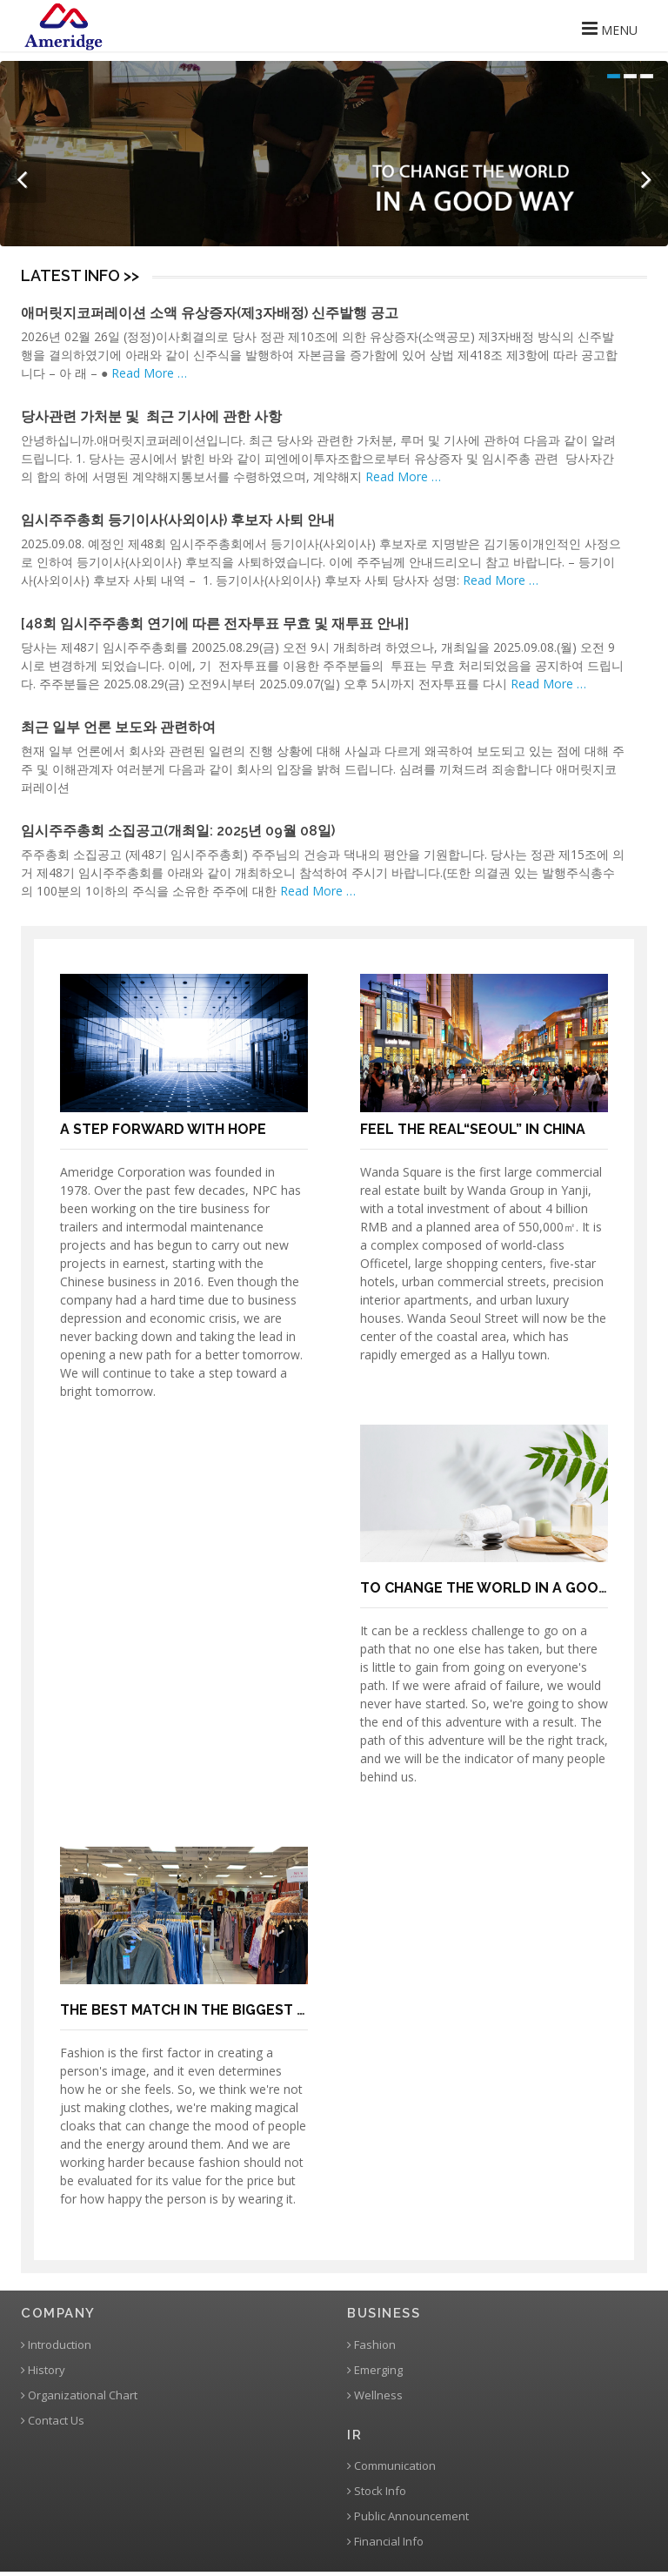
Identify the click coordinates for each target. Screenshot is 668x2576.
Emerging (375, 2370)
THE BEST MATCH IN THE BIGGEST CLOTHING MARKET (245, 2010)
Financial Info (385, 2541)
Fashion (371, 2345)
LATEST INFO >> (80, 275)
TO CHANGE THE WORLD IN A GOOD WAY (501, 1588)
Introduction (56, 2345)
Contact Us (52, 2420)
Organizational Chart (79, 2395)
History (43, 2370)
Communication (391, 2466)
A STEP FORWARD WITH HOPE (163, 1129)
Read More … (149, 373)
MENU (610, 28)
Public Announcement (408, 2516)
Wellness (375, 2395)
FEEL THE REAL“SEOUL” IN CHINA (472, 1129)
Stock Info (376, 2491)
